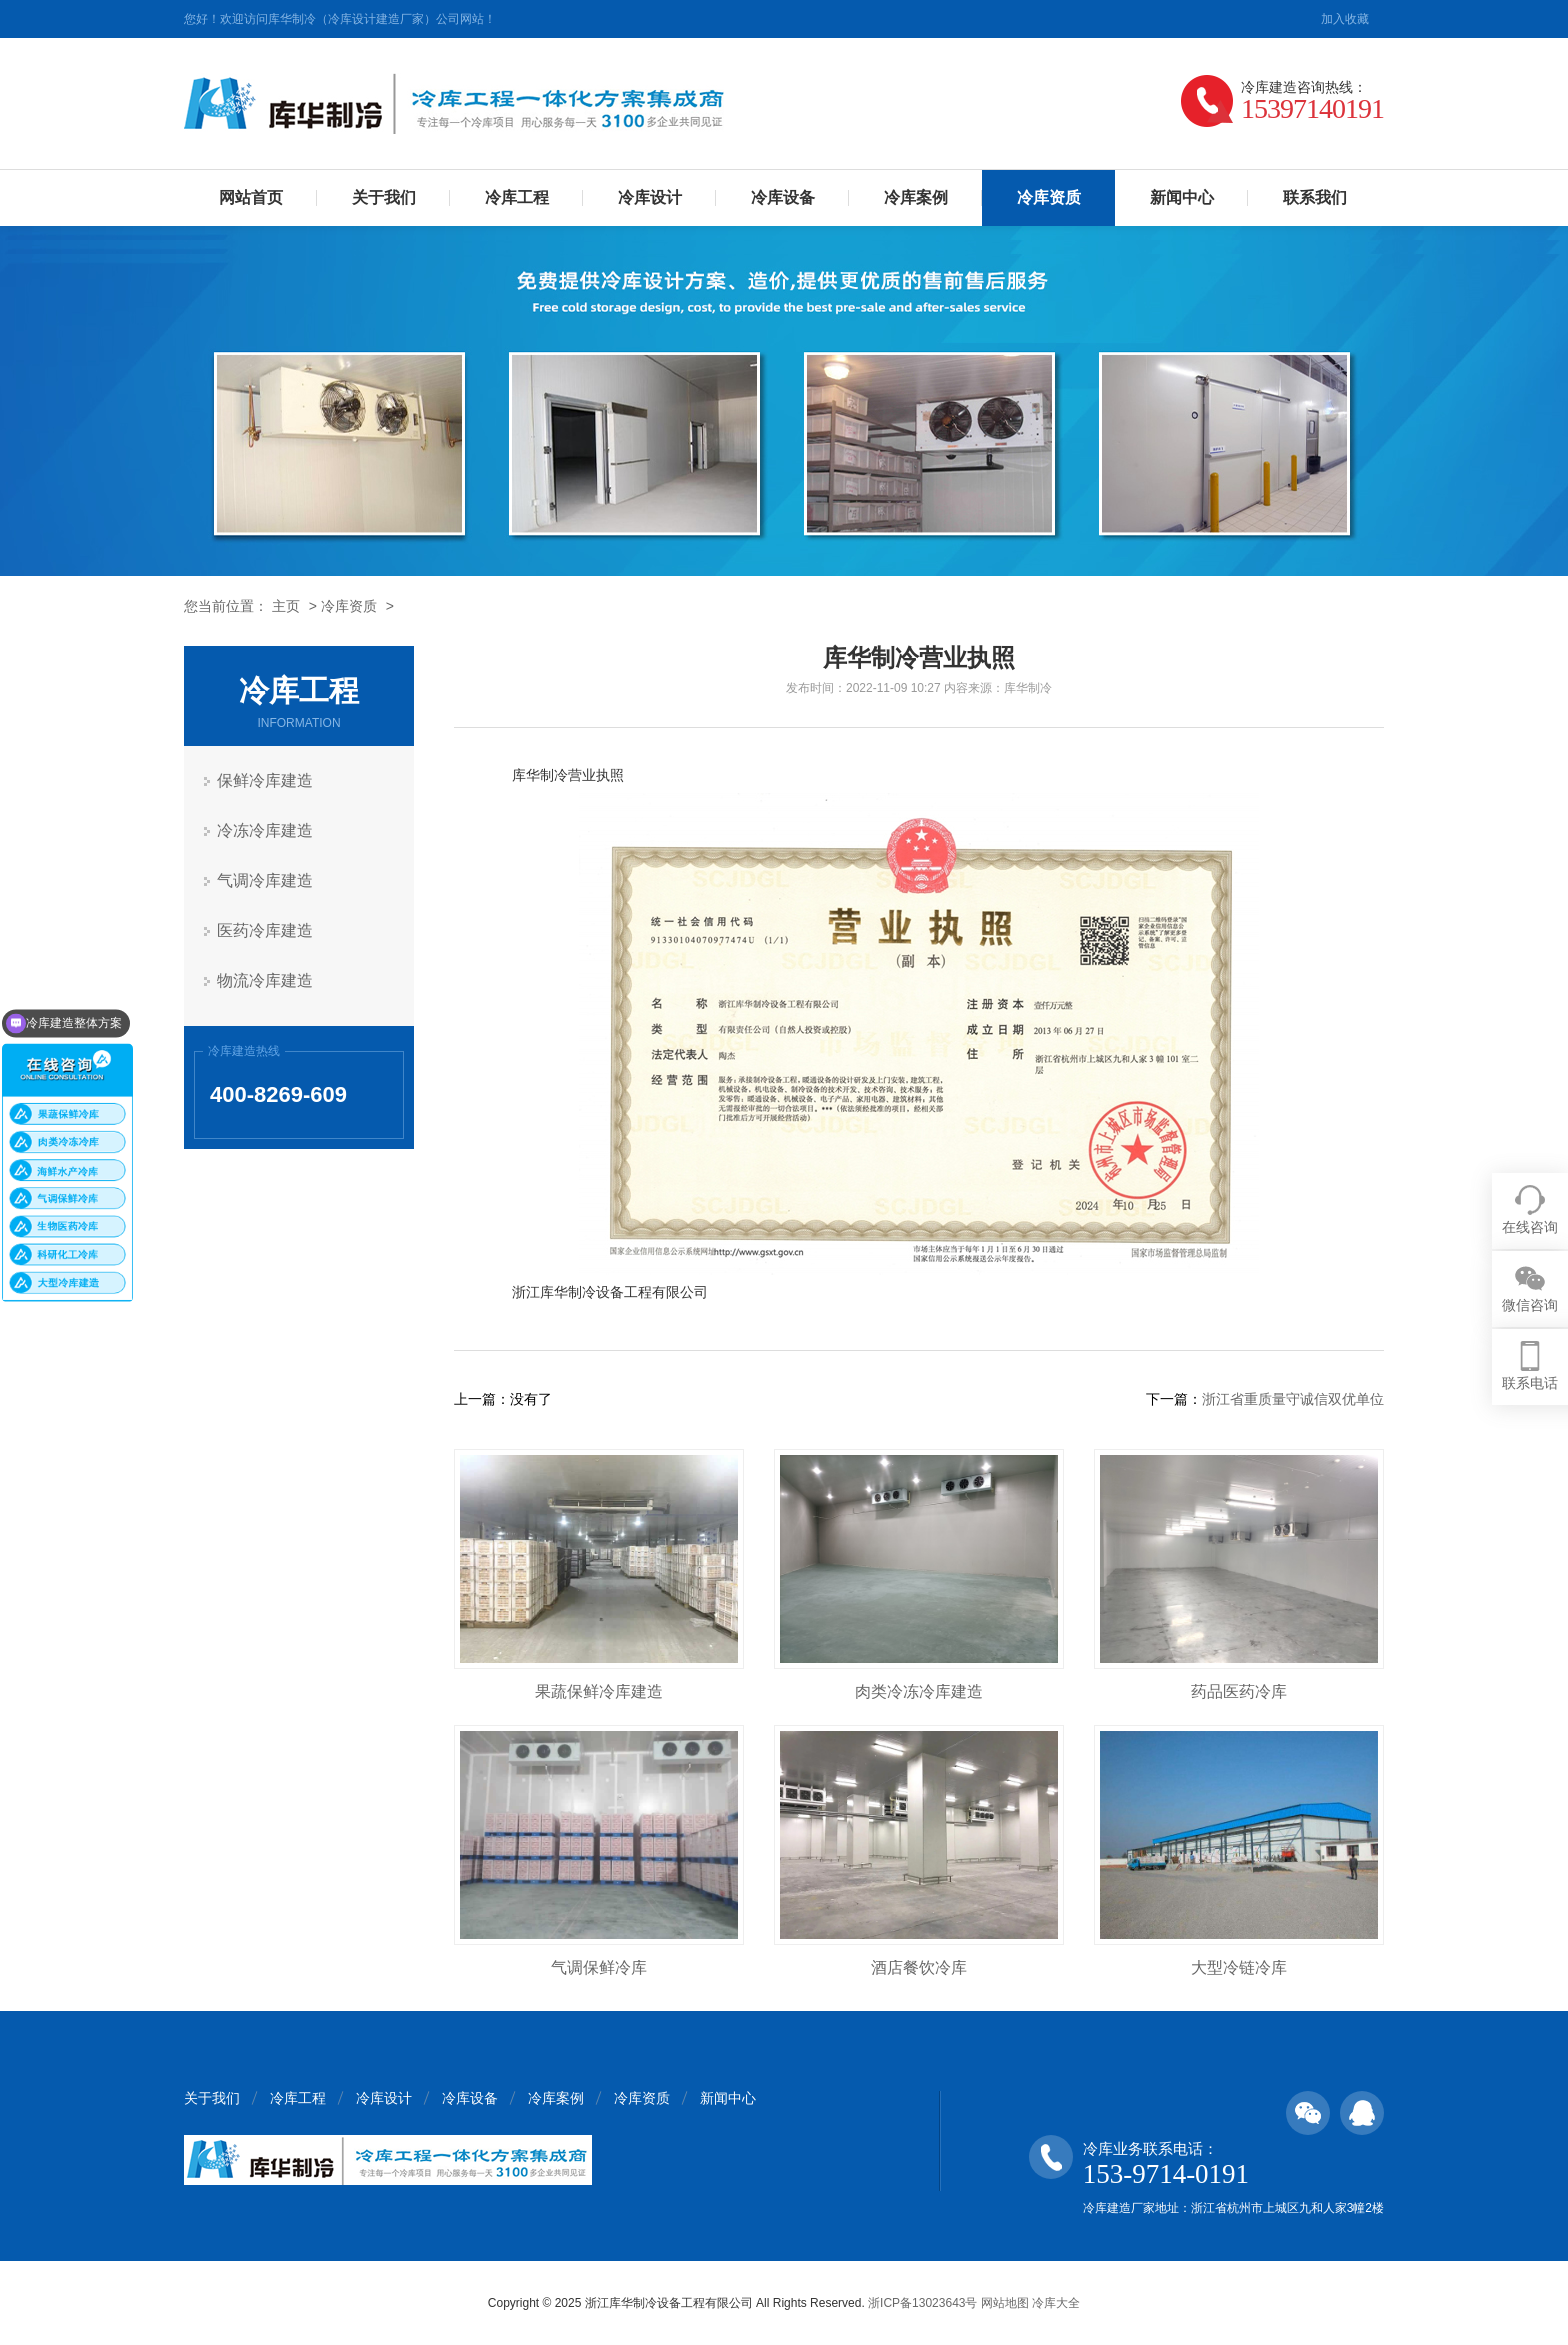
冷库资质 (349, 606)
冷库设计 (650, 197)
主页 (286, 606)
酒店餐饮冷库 (919, 1967)
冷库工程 (517, 197)
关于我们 (384, 197)
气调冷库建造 (265, 880)
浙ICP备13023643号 (922, 2303)
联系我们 (1315, 197)
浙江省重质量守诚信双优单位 (1293, 1399)
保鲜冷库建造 (265, 780)
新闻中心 (1182, 197)
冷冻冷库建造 (265, 830)
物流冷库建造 (265, 980)
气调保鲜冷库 (599, 1967)
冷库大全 (1056, 2303)
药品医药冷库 (1239, 1691)
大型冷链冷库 (1239, 1967)
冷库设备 (783, 197)
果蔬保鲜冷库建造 (599, 1691)
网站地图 (1005, 2303)
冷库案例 (916, 197)
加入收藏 (1345, 19)
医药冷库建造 (265, 930)
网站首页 (251, 197)
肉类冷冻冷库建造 (919, 1691)
